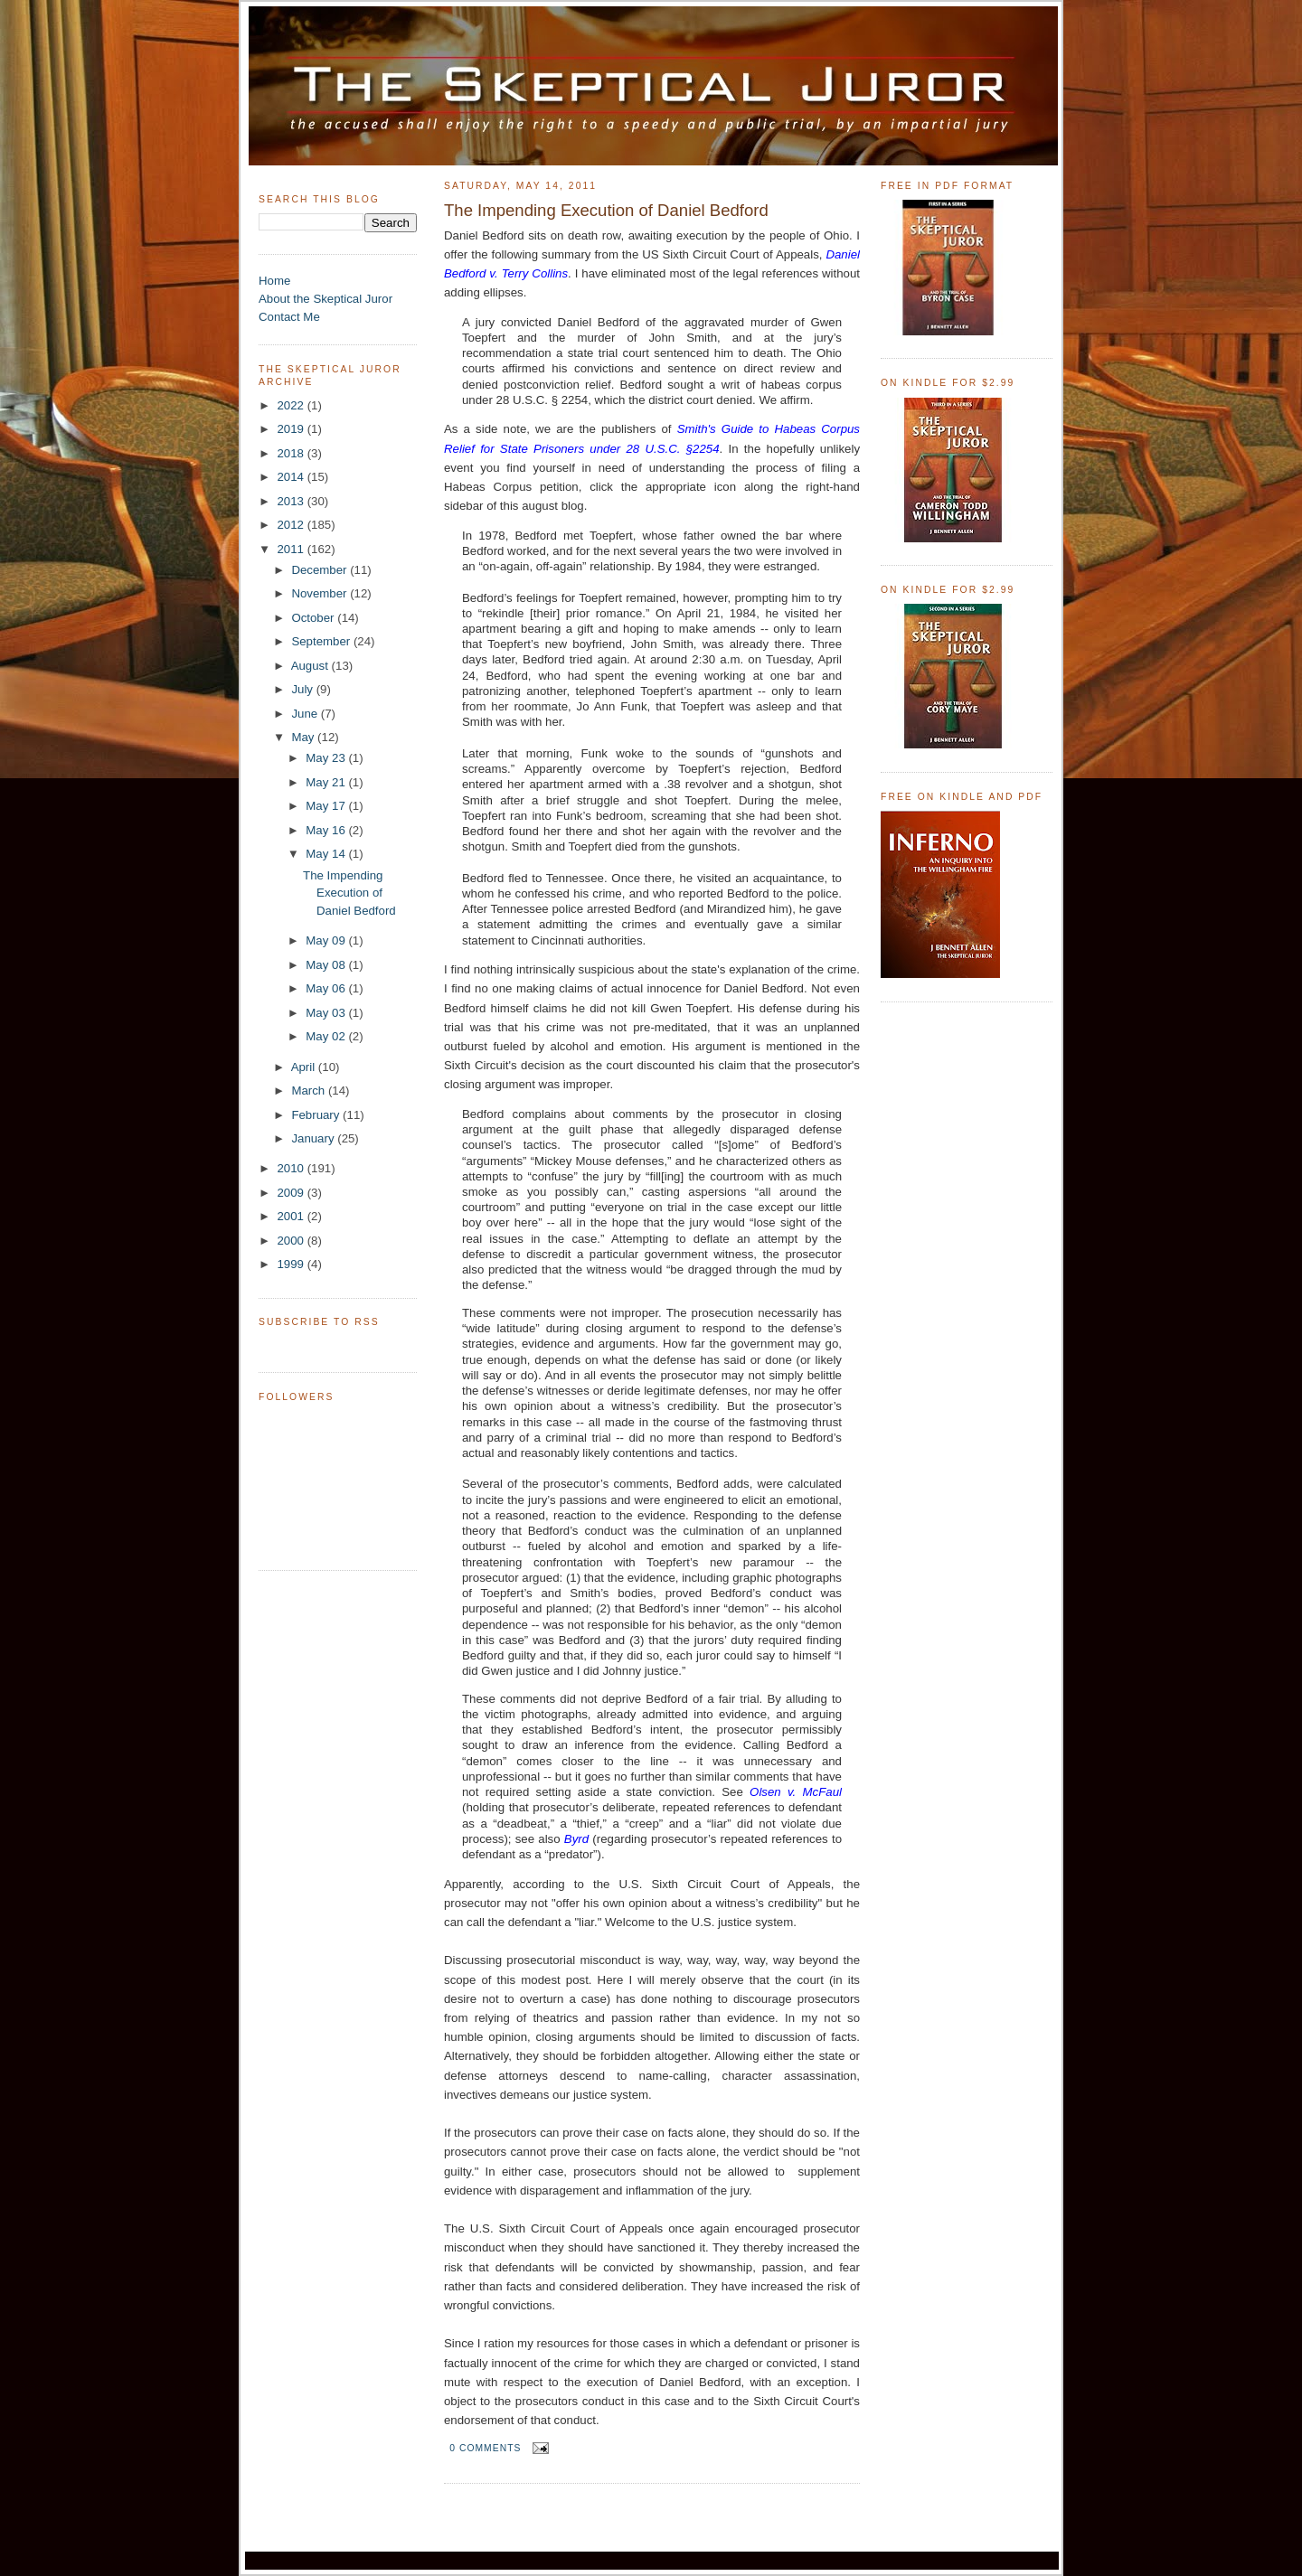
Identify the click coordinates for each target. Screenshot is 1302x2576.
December (320, 570)
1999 (292, 1264)
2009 (292, 1192)
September (322, 641)
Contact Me (289, 317)
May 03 (327, 1013)
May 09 (327, 940)
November (320, 593)
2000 (292, 1240)
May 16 (327, 830)
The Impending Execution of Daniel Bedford (349, 893)
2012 (292, 524)
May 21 (327, 782)
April (304, 1067)
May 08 (327, 965)
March (309, 1090)
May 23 (327, 758)
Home (274, 280)
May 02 (327, 1036)
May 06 (327, 988)
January (314, 1138)
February (317, 1115)
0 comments (485, 2448)
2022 (292, 405)
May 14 (327, 853)
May (304, 737)
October (314, 618)
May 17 (327, 806)
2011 (292, 549)
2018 (292, 453)
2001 (292, 1216)
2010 (292, 1168)
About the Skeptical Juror (325, 299)
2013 (292, 501)
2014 (292, 477)
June (305, 713)
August (311, 665)
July (303, 689)
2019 (292, 429)
